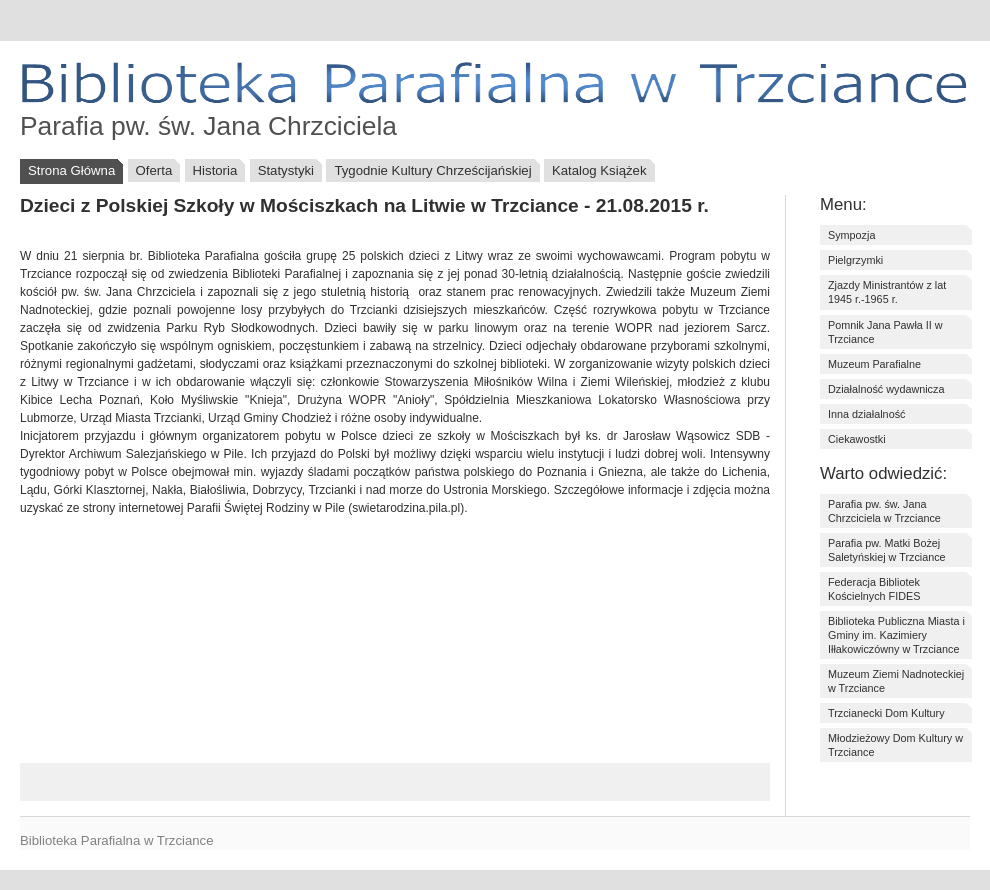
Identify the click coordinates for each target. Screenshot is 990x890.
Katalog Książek (599, 170)
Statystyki (286, 170)
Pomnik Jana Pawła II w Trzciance (885, 332)
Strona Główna (71, 170)
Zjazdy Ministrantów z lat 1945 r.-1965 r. (887, 292)
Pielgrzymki (855, 260)
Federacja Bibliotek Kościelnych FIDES (874, 589)
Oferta (154, 170)
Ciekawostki (857, 439)
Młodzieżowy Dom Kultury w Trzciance (895, 745)
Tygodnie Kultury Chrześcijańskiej (432, 170)
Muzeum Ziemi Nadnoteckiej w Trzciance (896, 681)
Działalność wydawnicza (886, 389)
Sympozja (851, 235)
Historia (215, 170)
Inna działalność (866, 414)
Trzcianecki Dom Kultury (886, 713)
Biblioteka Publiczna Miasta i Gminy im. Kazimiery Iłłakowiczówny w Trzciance (896, 635)
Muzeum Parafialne (874, 364)
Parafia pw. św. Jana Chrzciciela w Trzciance (884, 511)
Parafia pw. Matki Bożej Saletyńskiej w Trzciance (887, 550)
